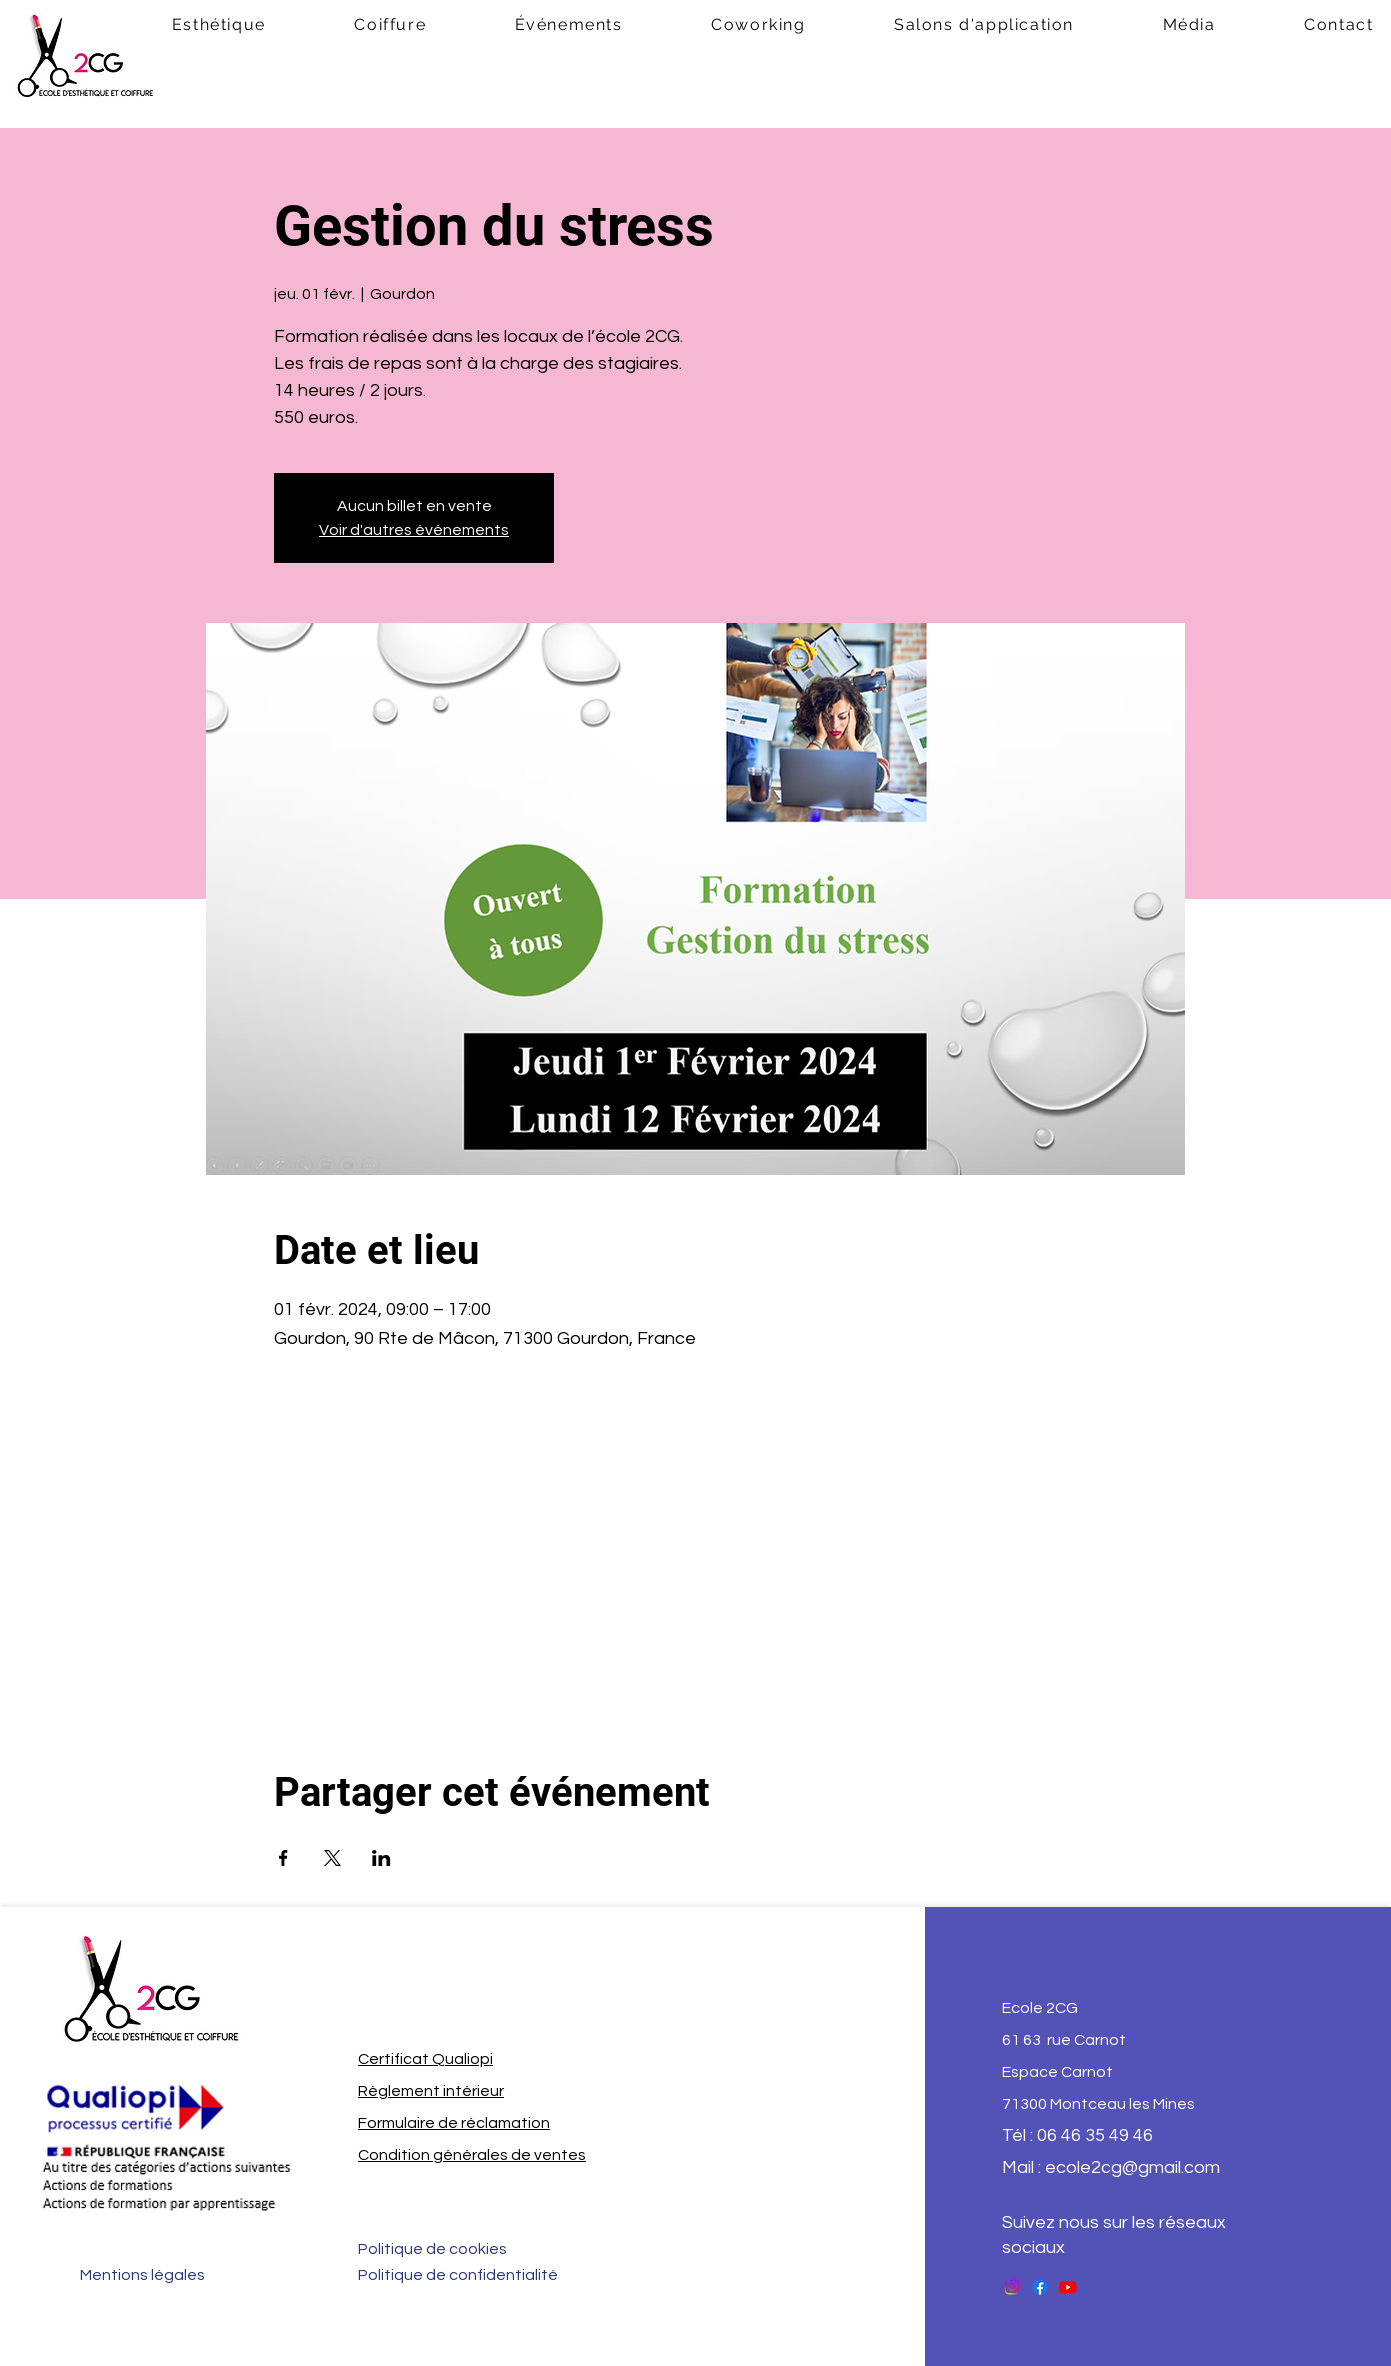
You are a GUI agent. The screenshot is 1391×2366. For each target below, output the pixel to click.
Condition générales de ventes (472, 2155)
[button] (390, 25)
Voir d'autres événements (414, 530)
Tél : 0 (1024, 2135)
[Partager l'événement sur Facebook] (283, 1858)
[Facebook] (1040, 2287)
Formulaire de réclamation (454, 2123)
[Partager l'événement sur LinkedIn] (381, 1858)
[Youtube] (1068, 2287)
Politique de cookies (432, 2249)
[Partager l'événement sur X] (332, 1858)
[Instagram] (1012, 2287)
